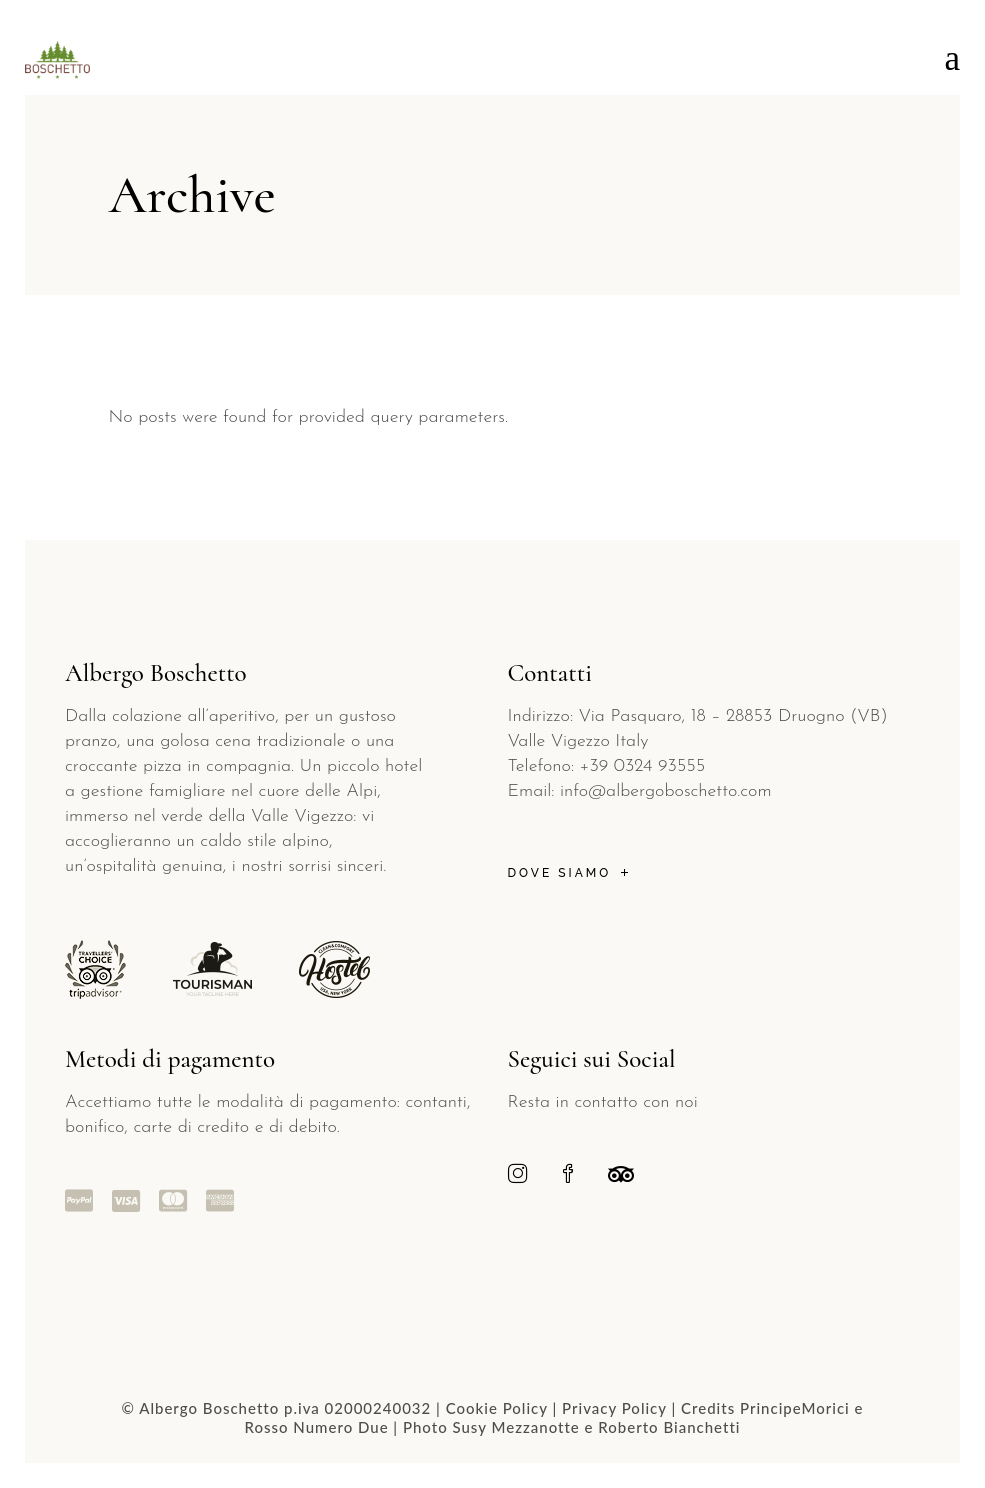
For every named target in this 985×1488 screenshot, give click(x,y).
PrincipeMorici (795, 1408)
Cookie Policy (497, 1408)
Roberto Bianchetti (669, 1427)
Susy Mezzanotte (515, 1427)
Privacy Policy (614, 1408)
